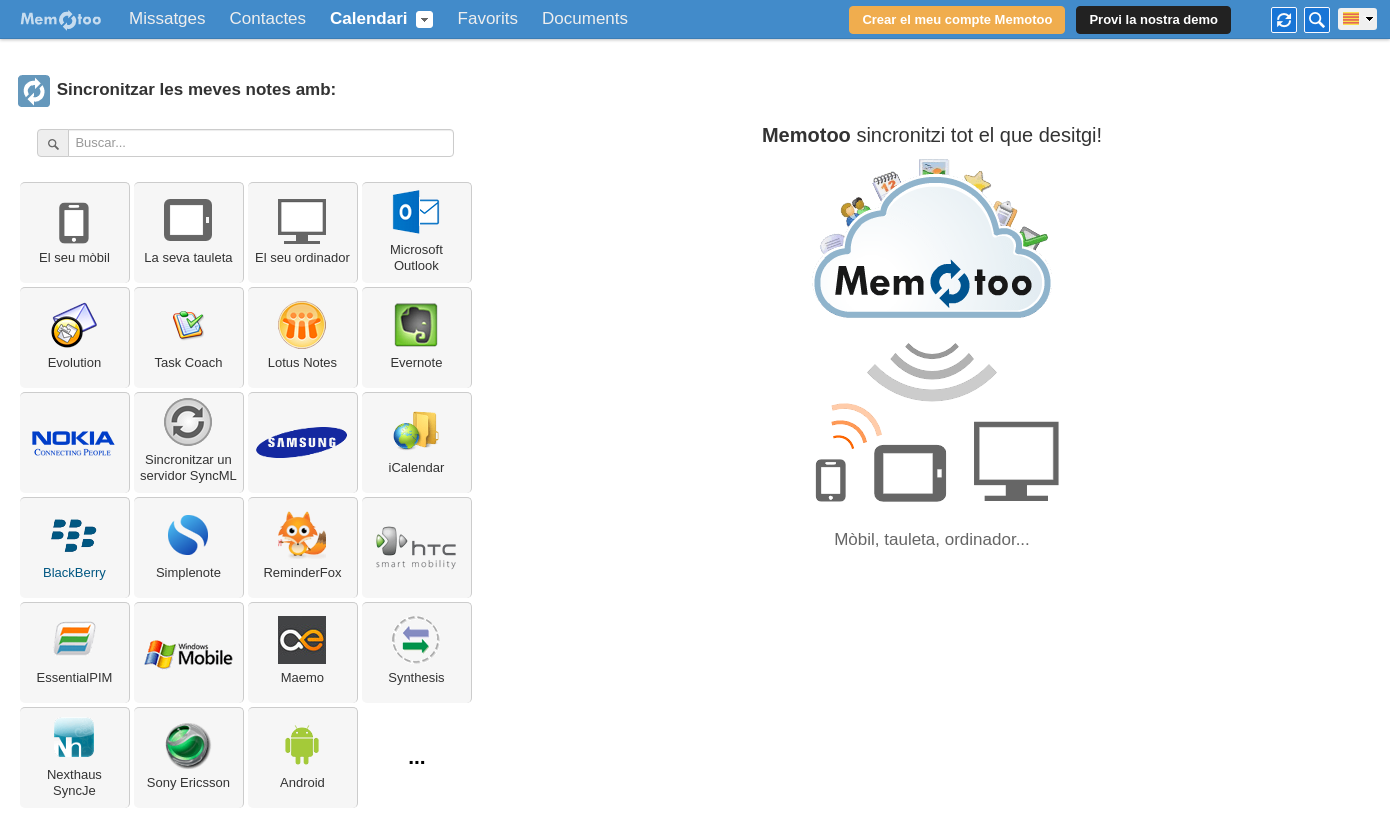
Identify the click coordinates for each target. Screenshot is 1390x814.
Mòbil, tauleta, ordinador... (932, 540)
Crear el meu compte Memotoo (957, 19)
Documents (585, 19)
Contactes (268, 19)
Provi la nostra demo (1153, 19)
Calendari (368, 19)
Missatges (167, 19)
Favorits (488, 19)
